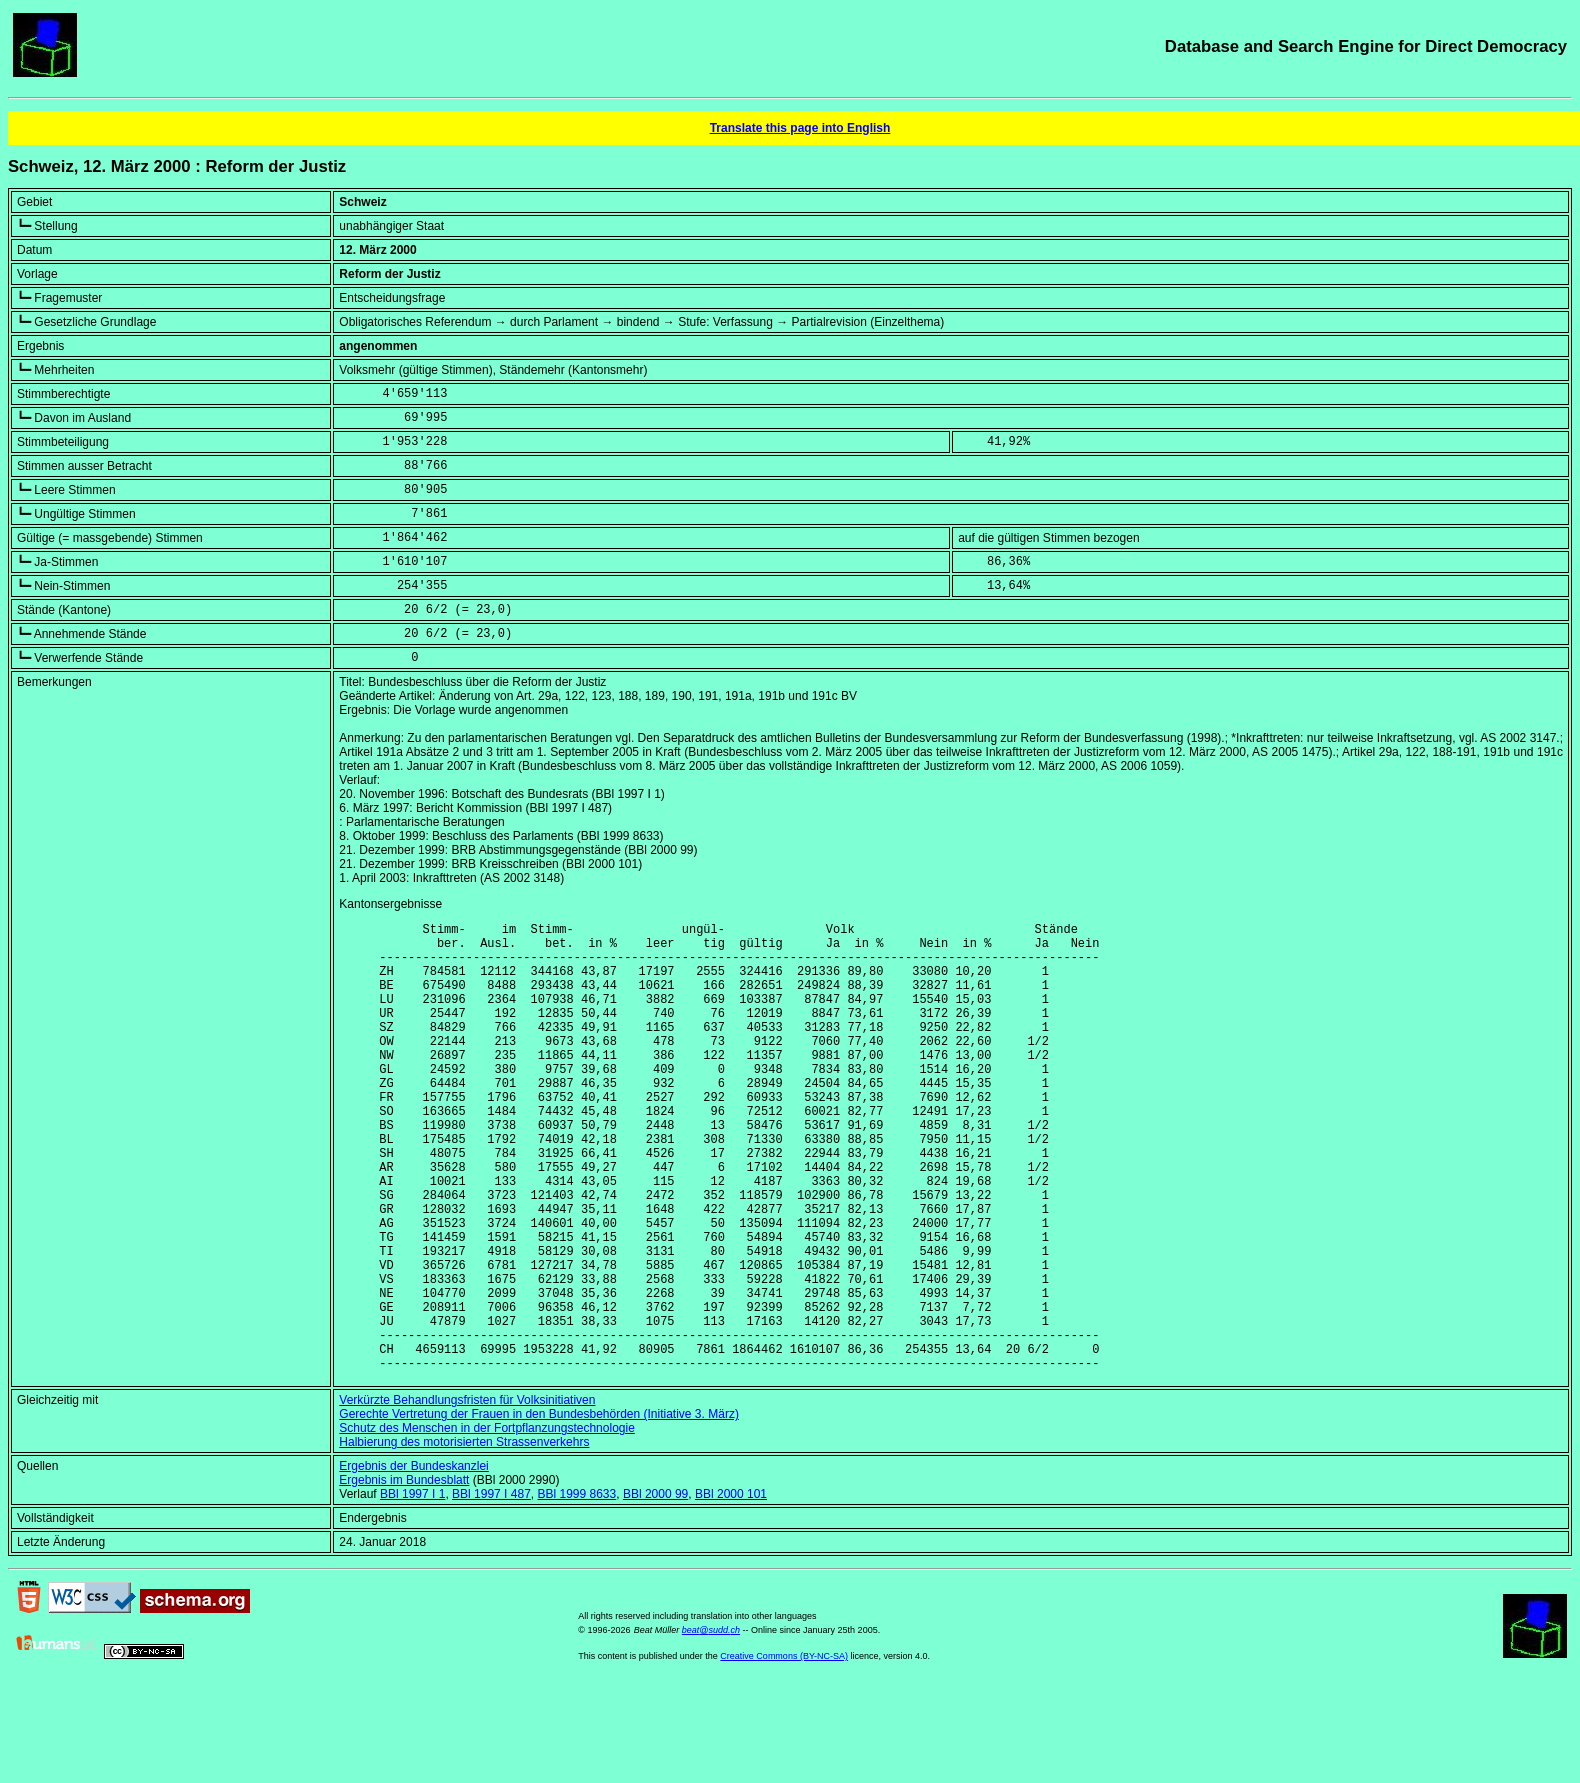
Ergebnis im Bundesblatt (404, 1576)
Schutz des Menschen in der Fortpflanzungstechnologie (487, 1524)
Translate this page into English (800, 128)
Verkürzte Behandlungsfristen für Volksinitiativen (467, 1496)
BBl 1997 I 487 (491, 1590)
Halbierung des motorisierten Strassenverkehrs (464, 1538)
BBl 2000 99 (655, 1590)
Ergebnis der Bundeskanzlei (413, 1562)
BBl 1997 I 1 (412, 1590)
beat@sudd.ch (711, 1726)
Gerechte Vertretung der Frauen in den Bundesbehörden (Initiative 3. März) (539, 1510)
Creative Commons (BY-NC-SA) (784, 1752)
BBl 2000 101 (731, 1590)
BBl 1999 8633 (576, 1590)
